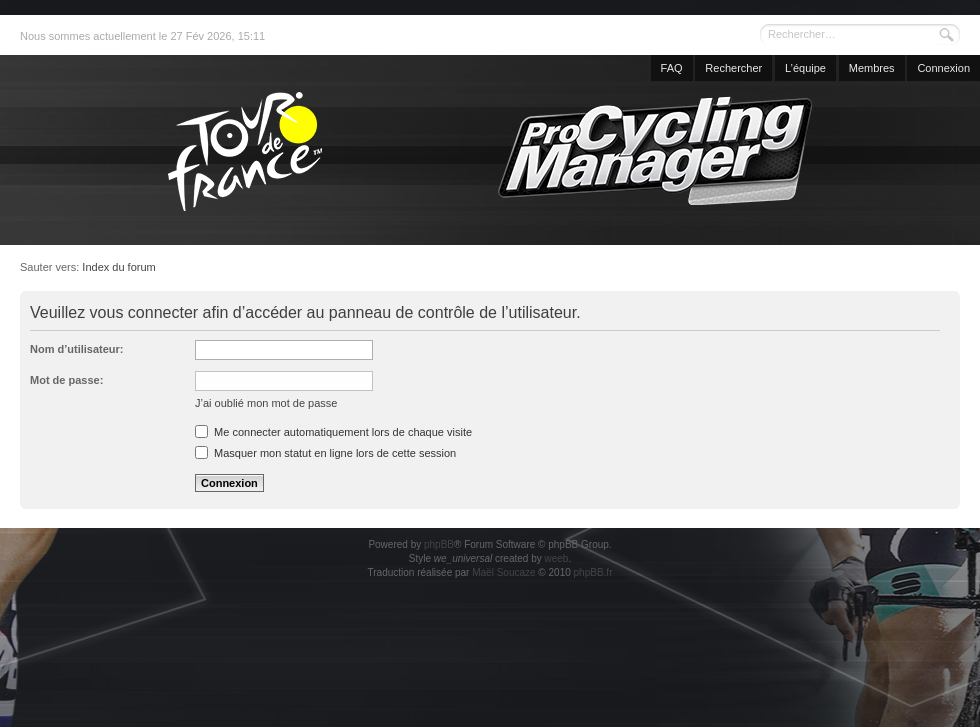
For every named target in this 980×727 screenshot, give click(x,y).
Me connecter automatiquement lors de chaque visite (333, 432)
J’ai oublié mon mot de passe (266, 403)
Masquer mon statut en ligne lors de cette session (325, 453)
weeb (556, 558)
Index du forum (118, 267)
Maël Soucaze (503, 572)
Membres (872, 68)
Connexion (943, 68)
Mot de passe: (66, 380)
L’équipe (805, 68)
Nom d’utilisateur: (77, 349)
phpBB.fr (593, 572)
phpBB (439, 544)
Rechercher (733, 68)
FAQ (672, 68)
